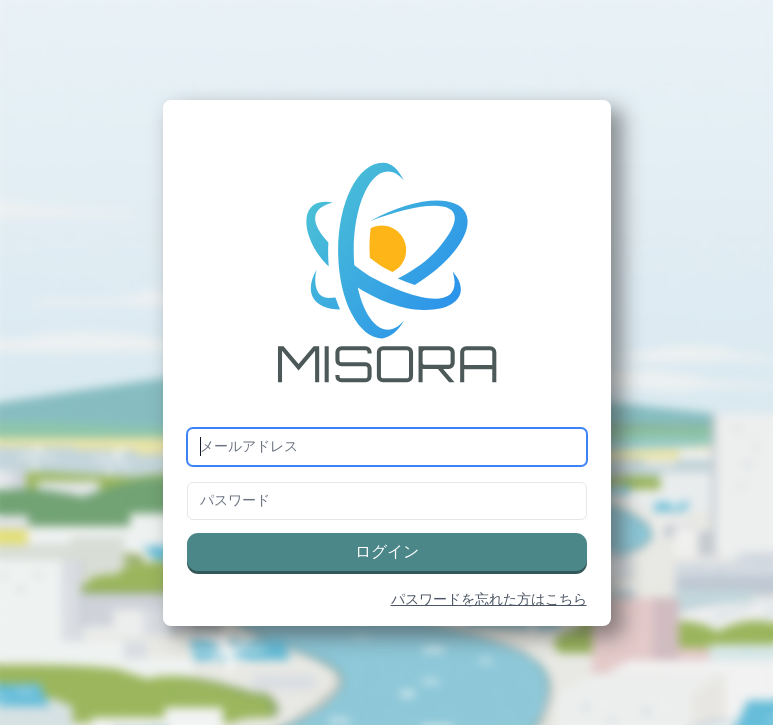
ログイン (387, 552)
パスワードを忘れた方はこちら (489, 599)
